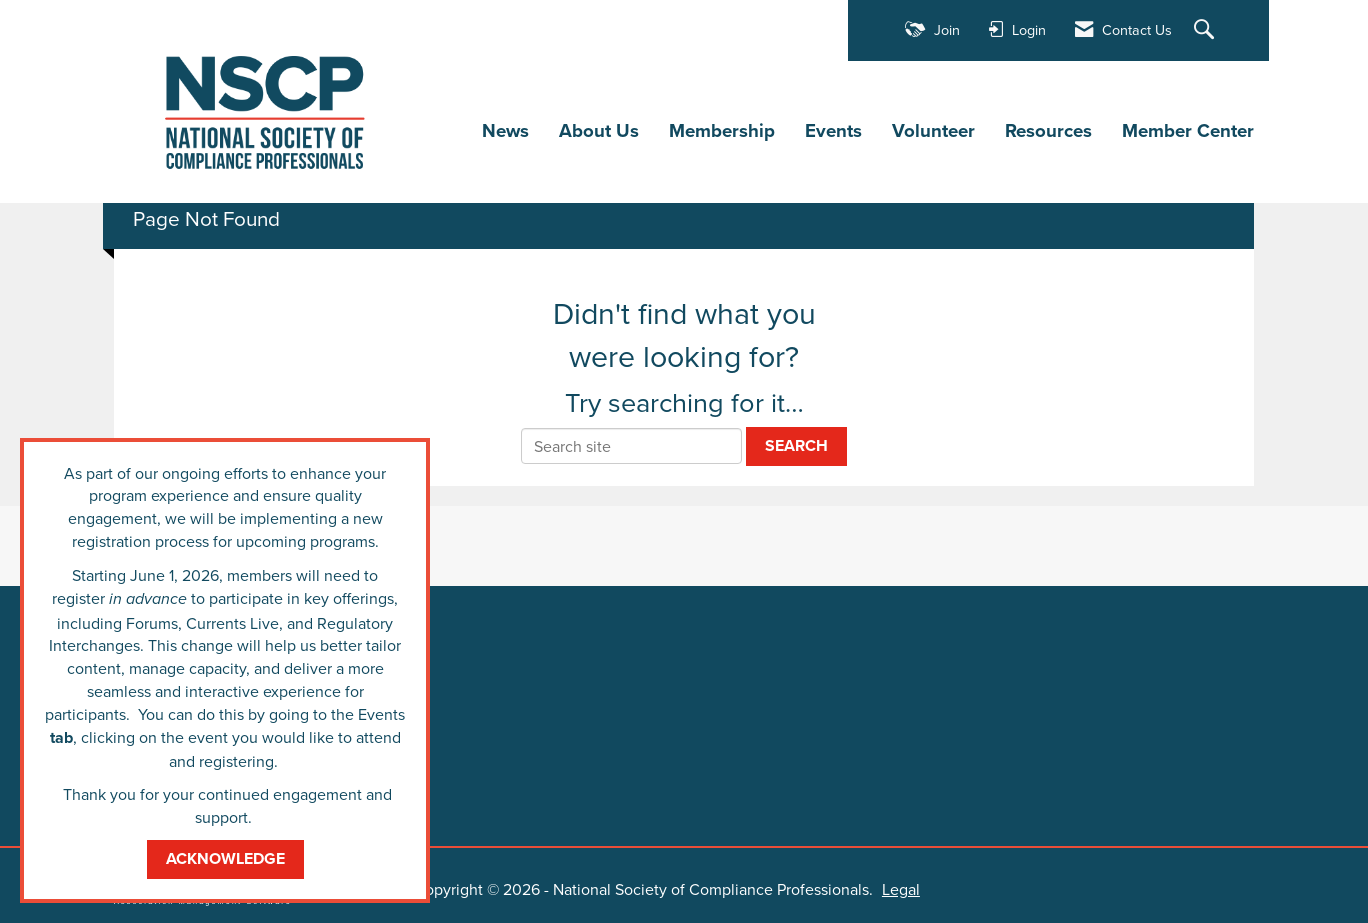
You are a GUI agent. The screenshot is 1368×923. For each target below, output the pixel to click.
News (505, 131)
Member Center (1188, 131)
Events (833, 131)
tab (61, 737)
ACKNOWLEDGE (225, 858)
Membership (722, 131)
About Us (599, 131)
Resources (1048, 131)
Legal (901, 889)
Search (796, 445)
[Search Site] (1206, 30)
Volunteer (933, 131)
